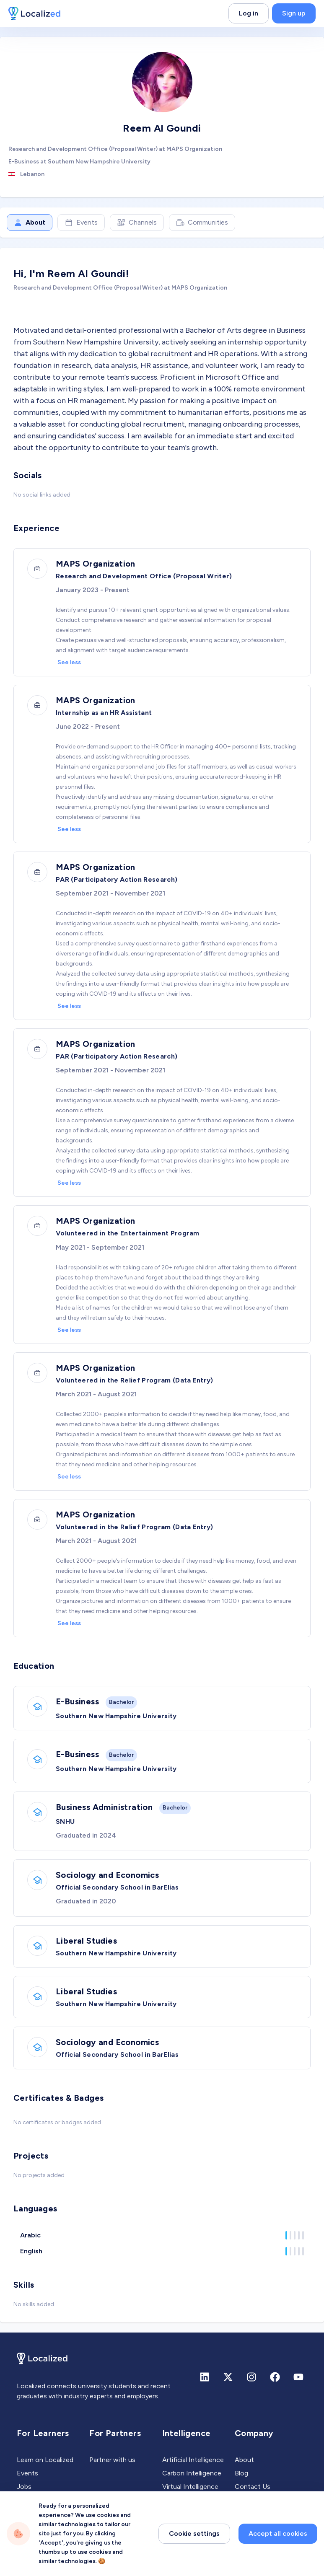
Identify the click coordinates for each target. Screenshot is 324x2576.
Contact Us (252, 2487)
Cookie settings (194, 2562)
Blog (241, 2473)
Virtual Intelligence (190, 2487)
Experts (28, 2500)
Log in (248, 13)
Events (81, 222)
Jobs (24, 2487)
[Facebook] (275, 2377)
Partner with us (112, 2460)
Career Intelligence (190, 2500)
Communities (202, 222)
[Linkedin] (204, 2377)
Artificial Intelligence (193, 2460)
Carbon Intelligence (191, 2473)
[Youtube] (298, 2377)
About (29, 222)
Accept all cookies (278, 2562)
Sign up (294, 13)
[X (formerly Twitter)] (228, 2377)
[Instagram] (251, 2377)
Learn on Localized (45, 2460)
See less (69, 662)
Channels (137, 222)
